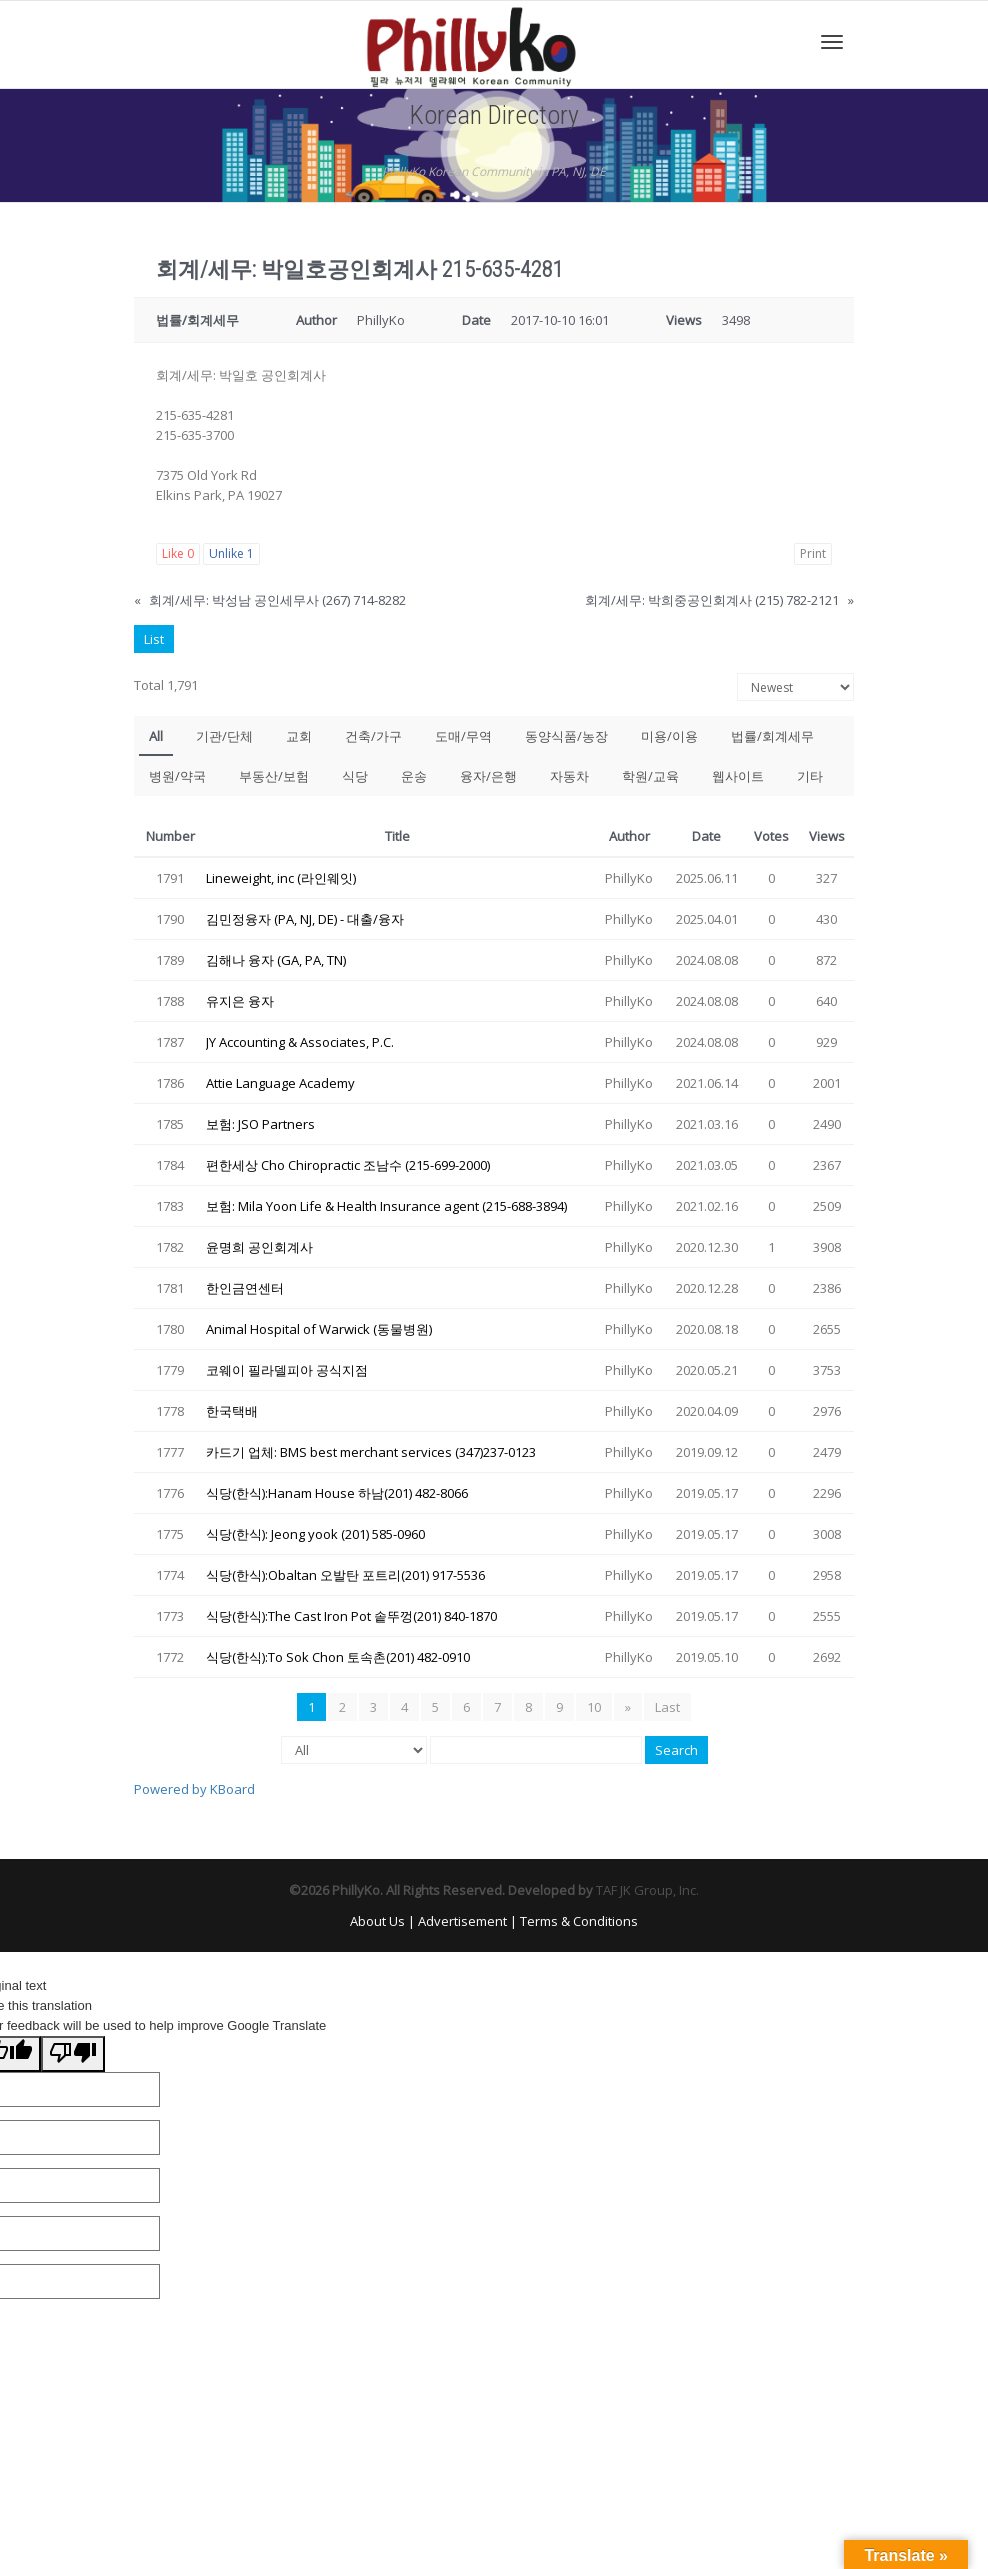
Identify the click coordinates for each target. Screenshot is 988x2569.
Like (178, 553)
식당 (355, 776)
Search (676, 1750)
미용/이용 (669, 736)
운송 (414, 776)
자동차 (569, 776)
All (156, 736)
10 (594, 1707)
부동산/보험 (274, 776)
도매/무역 (463, 736)
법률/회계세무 (772, 736)
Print (813, 553)
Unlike (231, 553)
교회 (299, 736)
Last (667, 1707)
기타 (810, 776)
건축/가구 (373, 736)
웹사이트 (738, 776)
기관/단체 (224, 736)
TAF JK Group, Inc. (647, 1890)
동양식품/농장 (566, 736)
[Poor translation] (73, 2054)
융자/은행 (488, 776)
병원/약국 (177, 776)
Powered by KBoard (194, 1789)
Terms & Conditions (579, 1921)
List (154, 639)
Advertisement (462, 1921)
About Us (377, 1921)
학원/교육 (650, 776)
